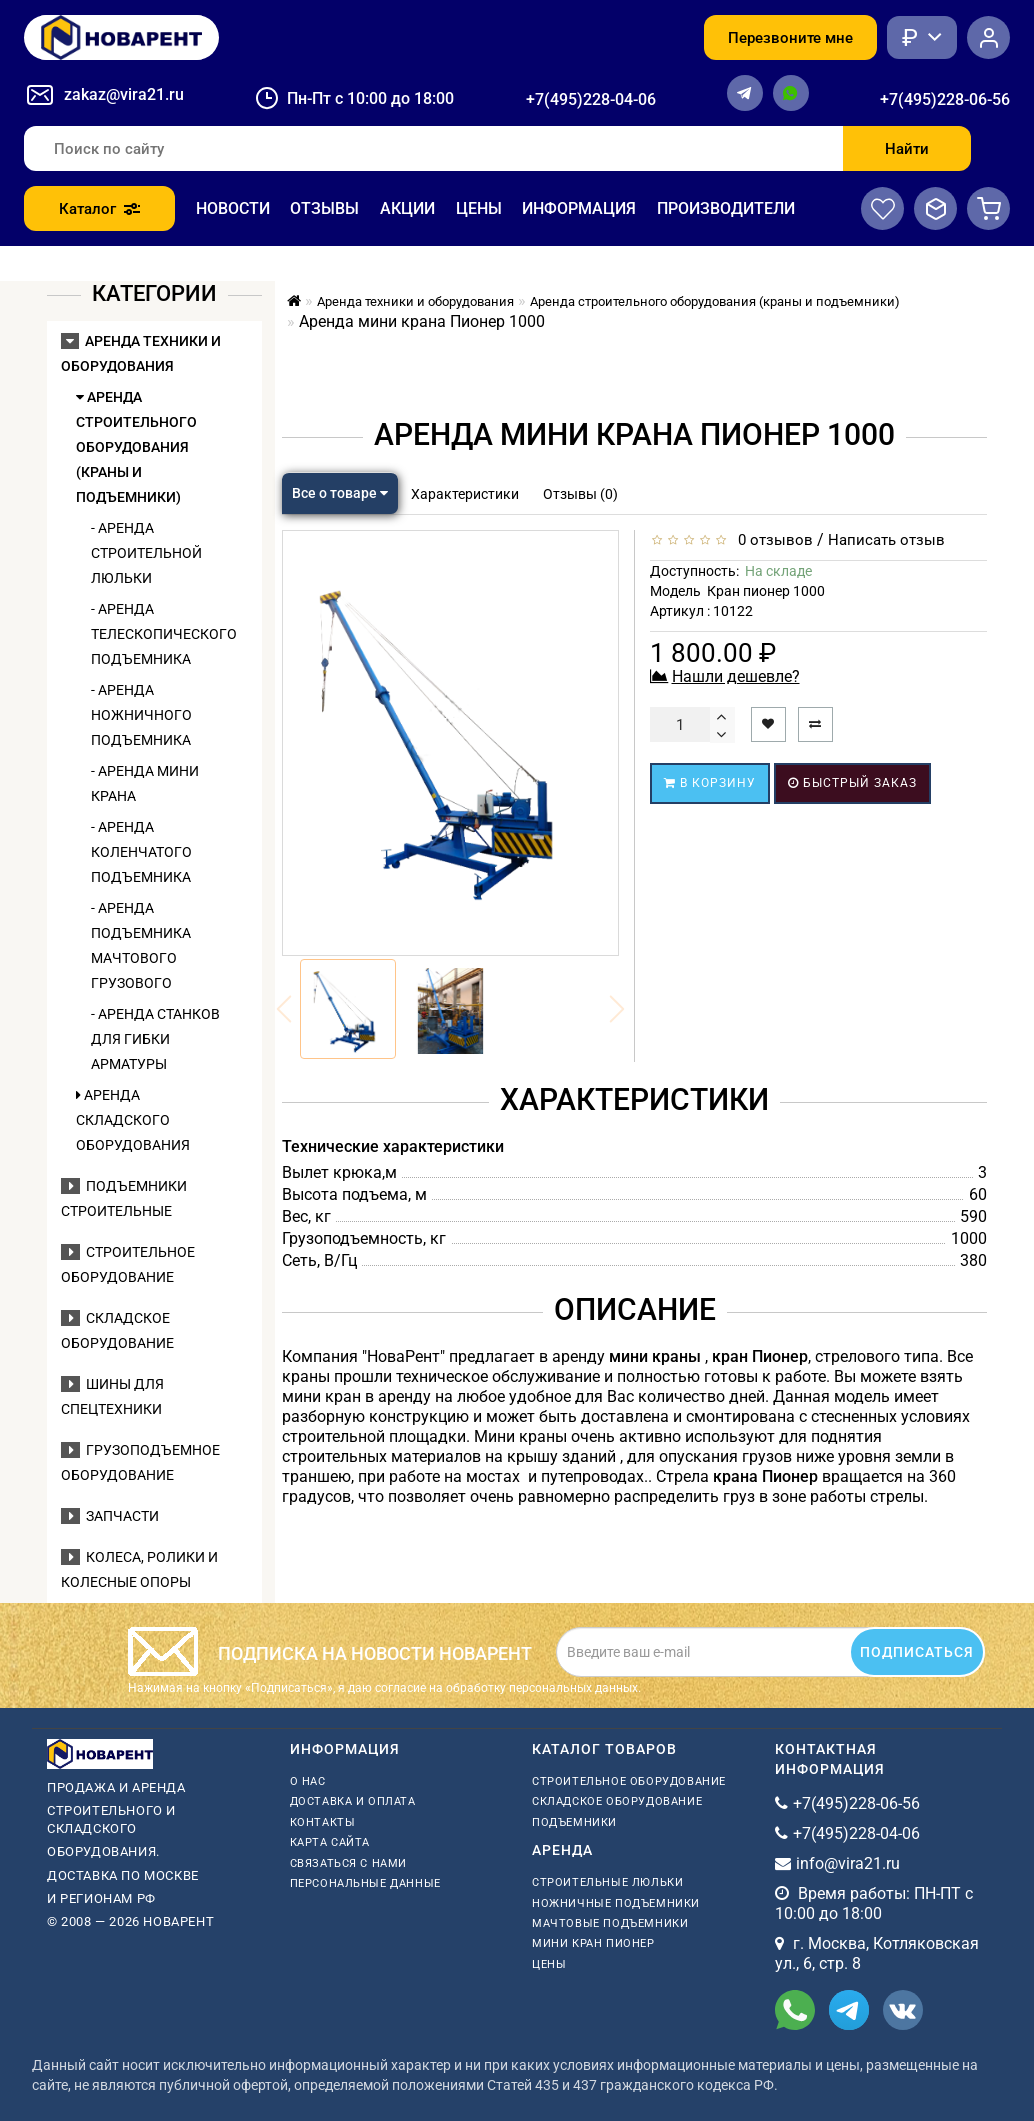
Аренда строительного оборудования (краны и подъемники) (136, 447)
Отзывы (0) (580, 494)
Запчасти (110, 1516)
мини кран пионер (593, 1943)
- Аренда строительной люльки (146, 553)
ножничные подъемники (616, 1903)
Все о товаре (340, 493)
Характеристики (465, 494)
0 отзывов (771, 540)
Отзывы (324, 208)
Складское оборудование (617, 1801)
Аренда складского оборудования (133, 1120)
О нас (308, 1781)
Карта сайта (330, 1842)
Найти (907, 149)
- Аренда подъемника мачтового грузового (141, 945)
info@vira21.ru (848, 1863)
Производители (726, 208)
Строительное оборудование (629, 1781)
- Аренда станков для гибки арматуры (155, 1039)
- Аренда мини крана (145, 783)
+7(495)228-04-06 (591, 99)
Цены (479, 208)
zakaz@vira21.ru (124, 94)
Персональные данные (365, 1883)
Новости (233, 208)
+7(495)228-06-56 (945, 99)
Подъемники (574, 1822)
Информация (579, 208)
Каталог (99, 209)
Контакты (323, 1822)
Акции (407, 208)
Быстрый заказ (852, 783)
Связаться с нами (349, 1863)
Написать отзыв (886, 540)
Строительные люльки (607, 1882)
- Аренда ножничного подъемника (141, 715)
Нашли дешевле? (736, 676)
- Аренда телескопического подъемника (156, 634)
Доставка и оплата (353, 1801)
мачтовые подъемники (610, 1923)
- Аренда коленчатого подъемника (141, 852)
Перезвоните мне (790, 38)
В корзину (710, 783)
